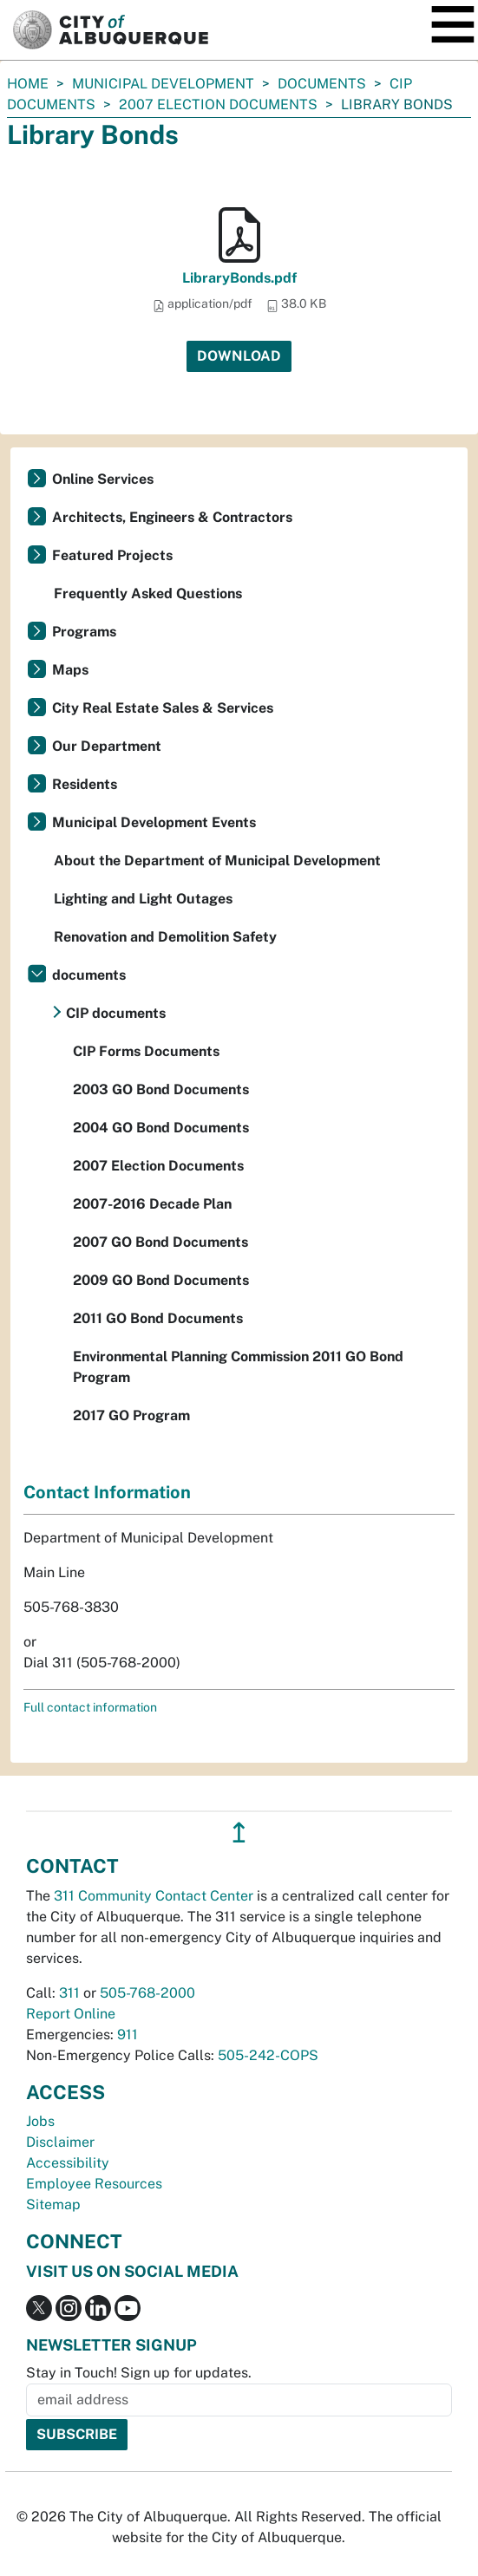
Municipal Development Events (154, 822)
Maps (70, 670)
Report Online (70, 2013)
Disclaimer (60, 2142)
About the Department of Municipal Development (217, 860)
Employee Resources (94, 2183)
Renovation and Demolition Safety (165, 937)
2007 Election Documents (218, 104)
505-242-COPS (268, 2055)
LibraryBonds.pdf (239, 278)
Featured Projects (112, 555)
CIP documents (116, 1013)
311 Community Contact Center (153, 1896)
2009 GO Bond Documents (161, 1280)
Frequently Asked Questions (148, 593)
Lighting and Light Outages (143, 898)
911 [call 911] (127, 2034)
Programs (84, 631)
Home (28, 83)
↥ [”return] (239, 1832)
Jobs (40, 2121)
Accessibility (67, 2163)
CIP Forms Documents (146, 1051)
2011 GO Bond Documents (158, 1318)
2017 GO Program (131, 1415)
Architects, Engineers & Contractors (172, 517)
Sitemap (53, 2204)
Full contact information (90, 1707)
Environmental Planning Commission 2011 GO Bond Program (238, 1367)
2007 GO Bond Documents (160, 1242)
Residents (84, 784)
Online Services (103, 479)
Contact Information (107, 1492)
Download (239, 356)
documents (322, 83)
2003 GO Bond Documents (161, 1089)
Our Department (106, 746)
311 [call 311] (69, 1993)
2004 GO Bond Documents (161, 1127)
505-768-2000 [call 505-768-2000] (147, 1993)
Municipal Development (163, 83)
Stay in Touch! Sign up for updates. (139, 2372)
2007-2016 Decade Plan (152, 1204)
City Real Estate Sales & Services (162, 708)
